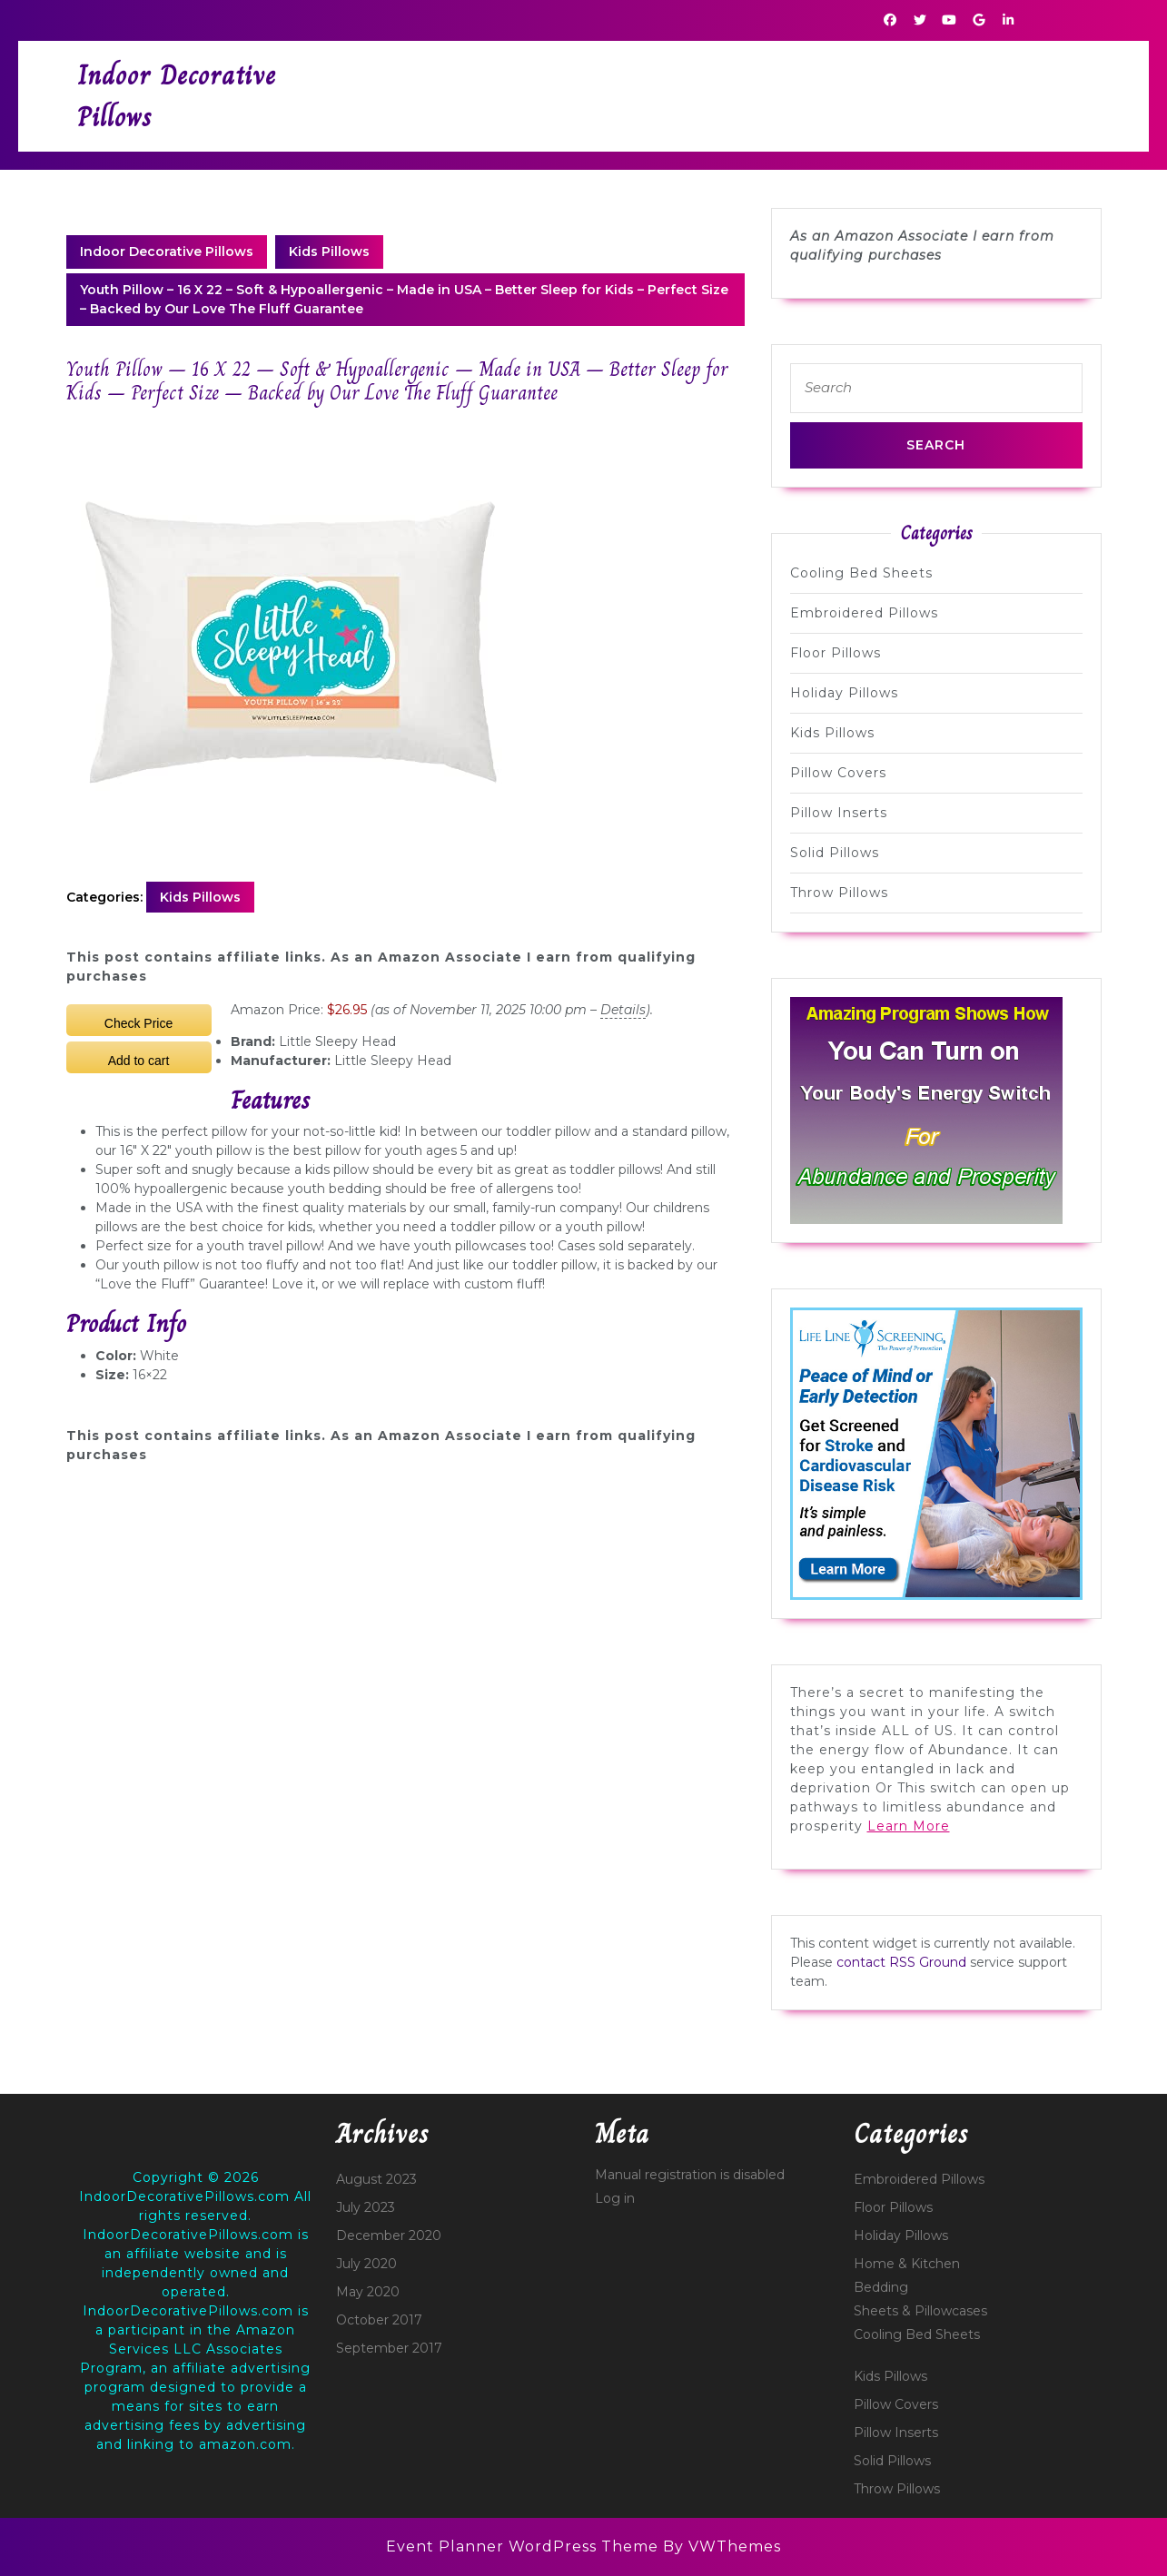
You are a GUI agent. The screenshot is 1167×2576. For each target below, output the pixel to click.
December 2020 (388, 2235)
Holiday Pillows (844, 693)
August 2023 (376, 2179)
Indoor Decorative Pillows (166, 251)
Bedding (881, 2287)
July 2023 (365, 2207)
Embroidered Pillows (864, 613)
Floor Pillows (835, 653)
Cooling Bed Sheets (861, 573)
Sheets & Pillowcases (920, 2311)
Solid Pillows (834, 852)
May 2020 (368, 2292)
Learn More (908, 1826)
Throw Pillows (839, 892)
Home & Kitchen (907, 2263)
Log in (615, 2198)
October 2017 (379, 2320)
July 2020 (366, 2263)
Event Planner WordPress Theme (524, 2546)
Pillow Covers (838, 773)
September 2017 (389, 2348)
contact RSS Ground (901, 1962)
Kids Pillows (329, 251)
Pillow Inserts (838, 812)
